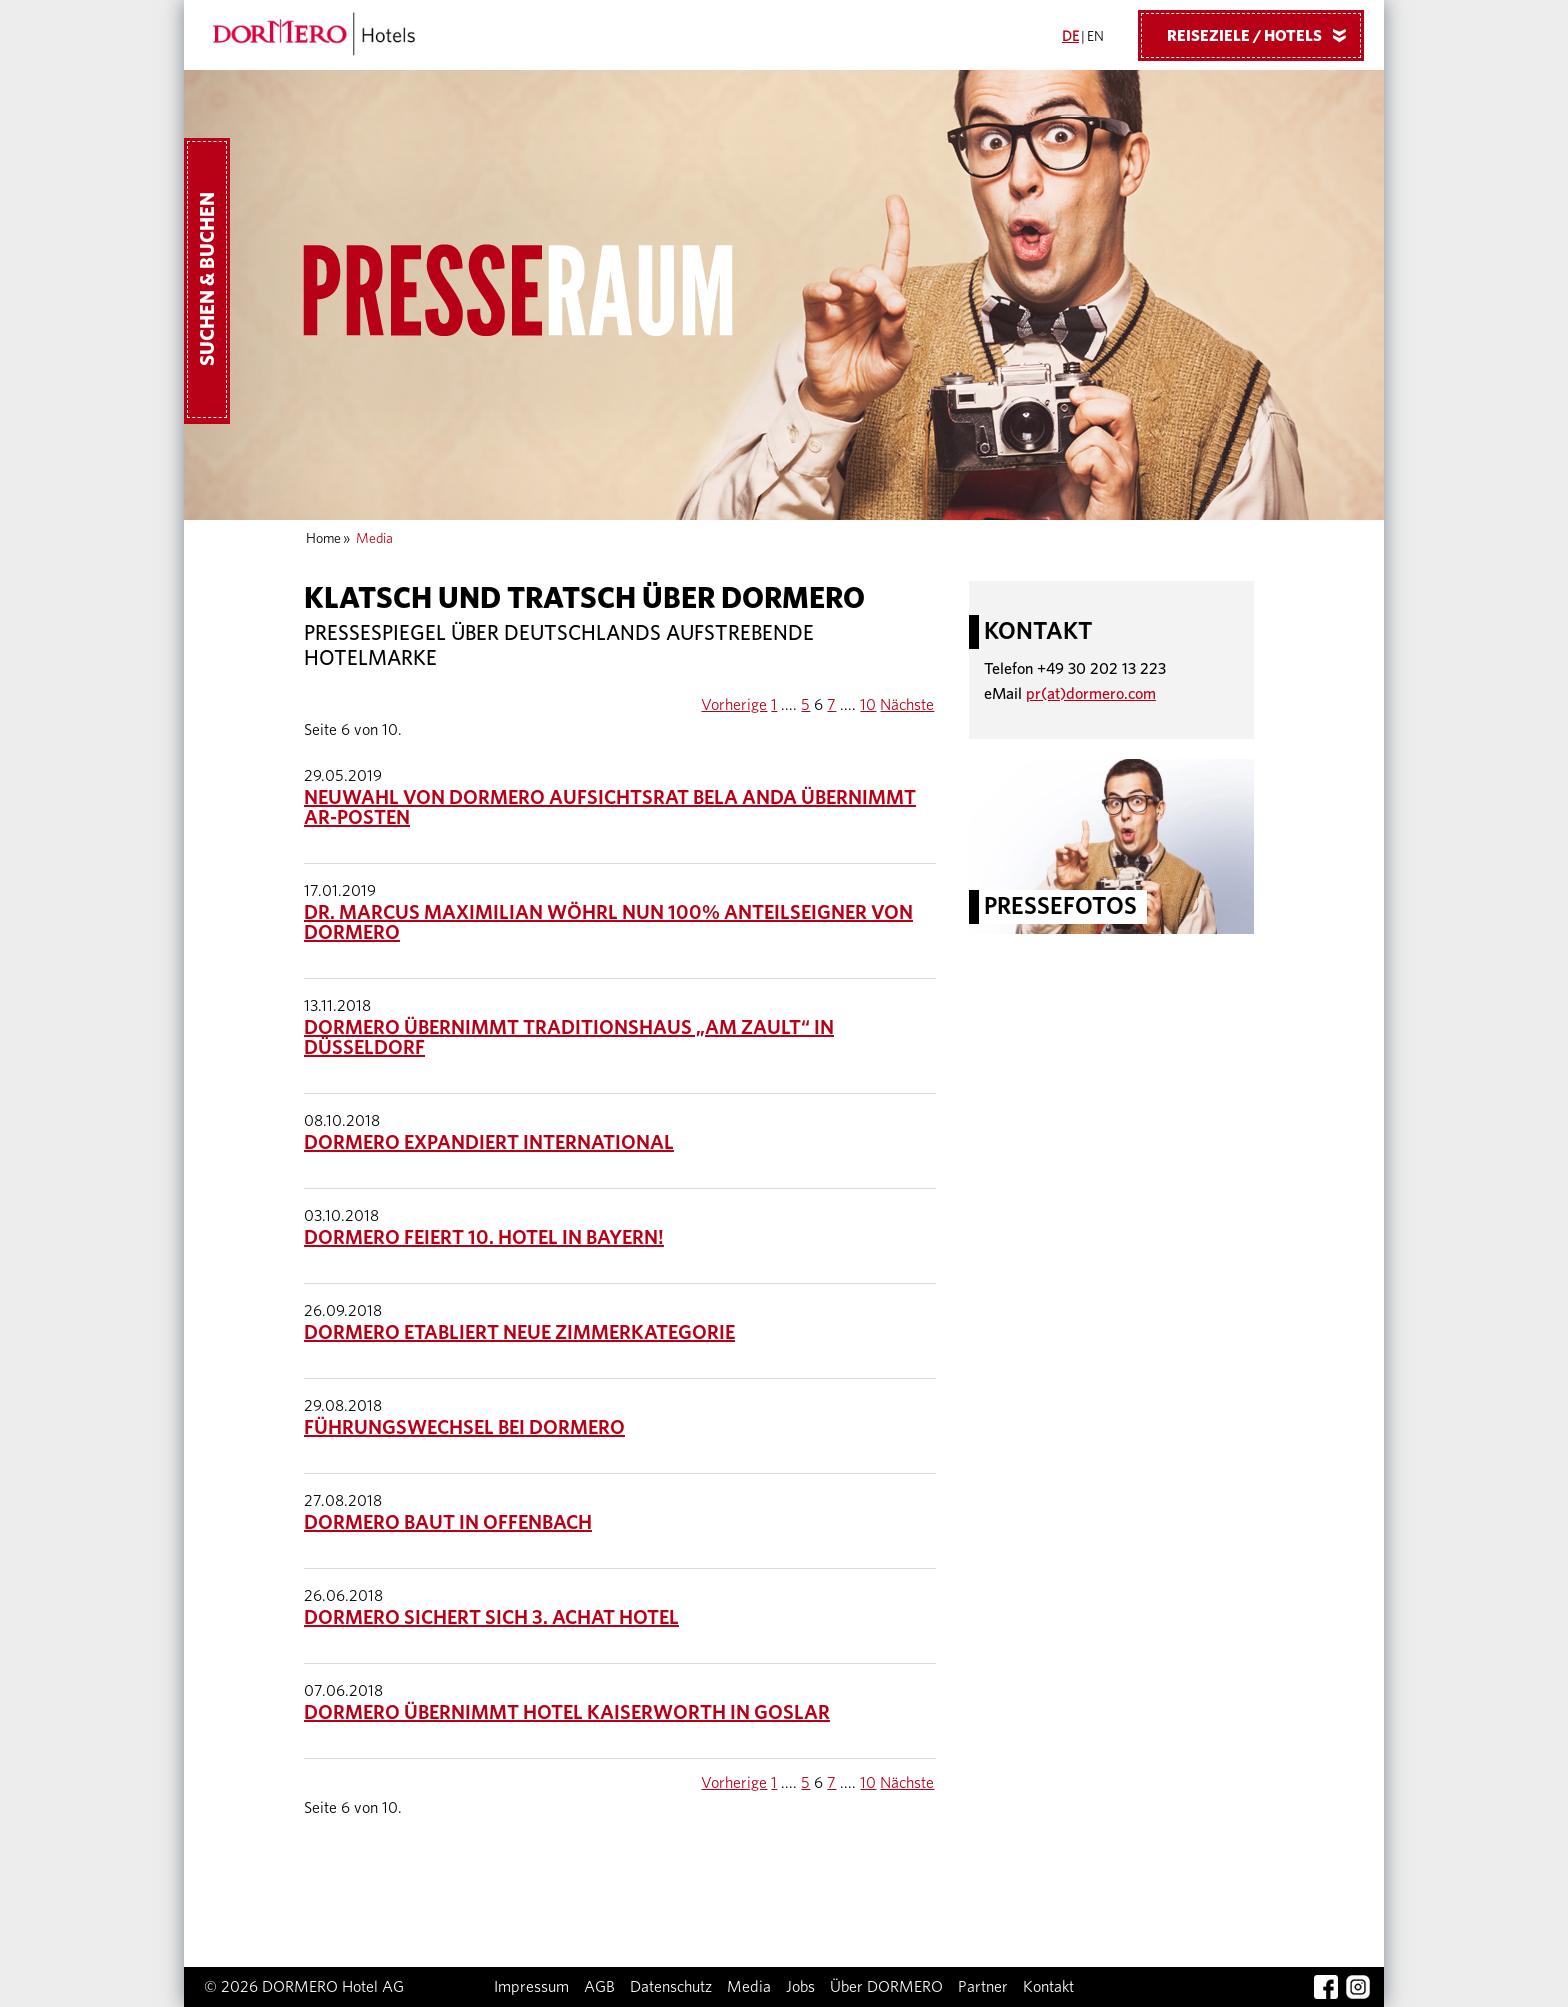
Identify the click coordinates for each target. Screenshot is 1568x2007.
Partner (983, 1987)
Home (323, 539)
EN (1095, 37)
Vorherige (734, 705)
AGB (599, 1987)
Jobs (800, 1987)
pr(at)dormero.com (1091, 694)
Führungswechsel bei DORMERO (464, 1428)
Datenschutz (671, 1987)
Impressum (531, 1987)
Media (749, 1987)
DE (1070, 37)
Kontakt (1048, 1987)
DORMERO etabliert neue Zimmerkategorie (519, 1333)
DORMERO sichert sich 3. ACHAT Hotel (491, 1618)
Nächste (907, 705)
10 (868, 705)
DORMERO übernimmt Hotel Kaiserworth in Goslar (567, 1713)
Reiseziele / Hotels (1264, 35)
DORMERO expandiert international (489, 1143)
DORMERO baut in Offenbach (448, 1523)
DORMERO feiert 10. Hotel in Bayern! (484, 1238)
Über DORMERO (886, 1987)
